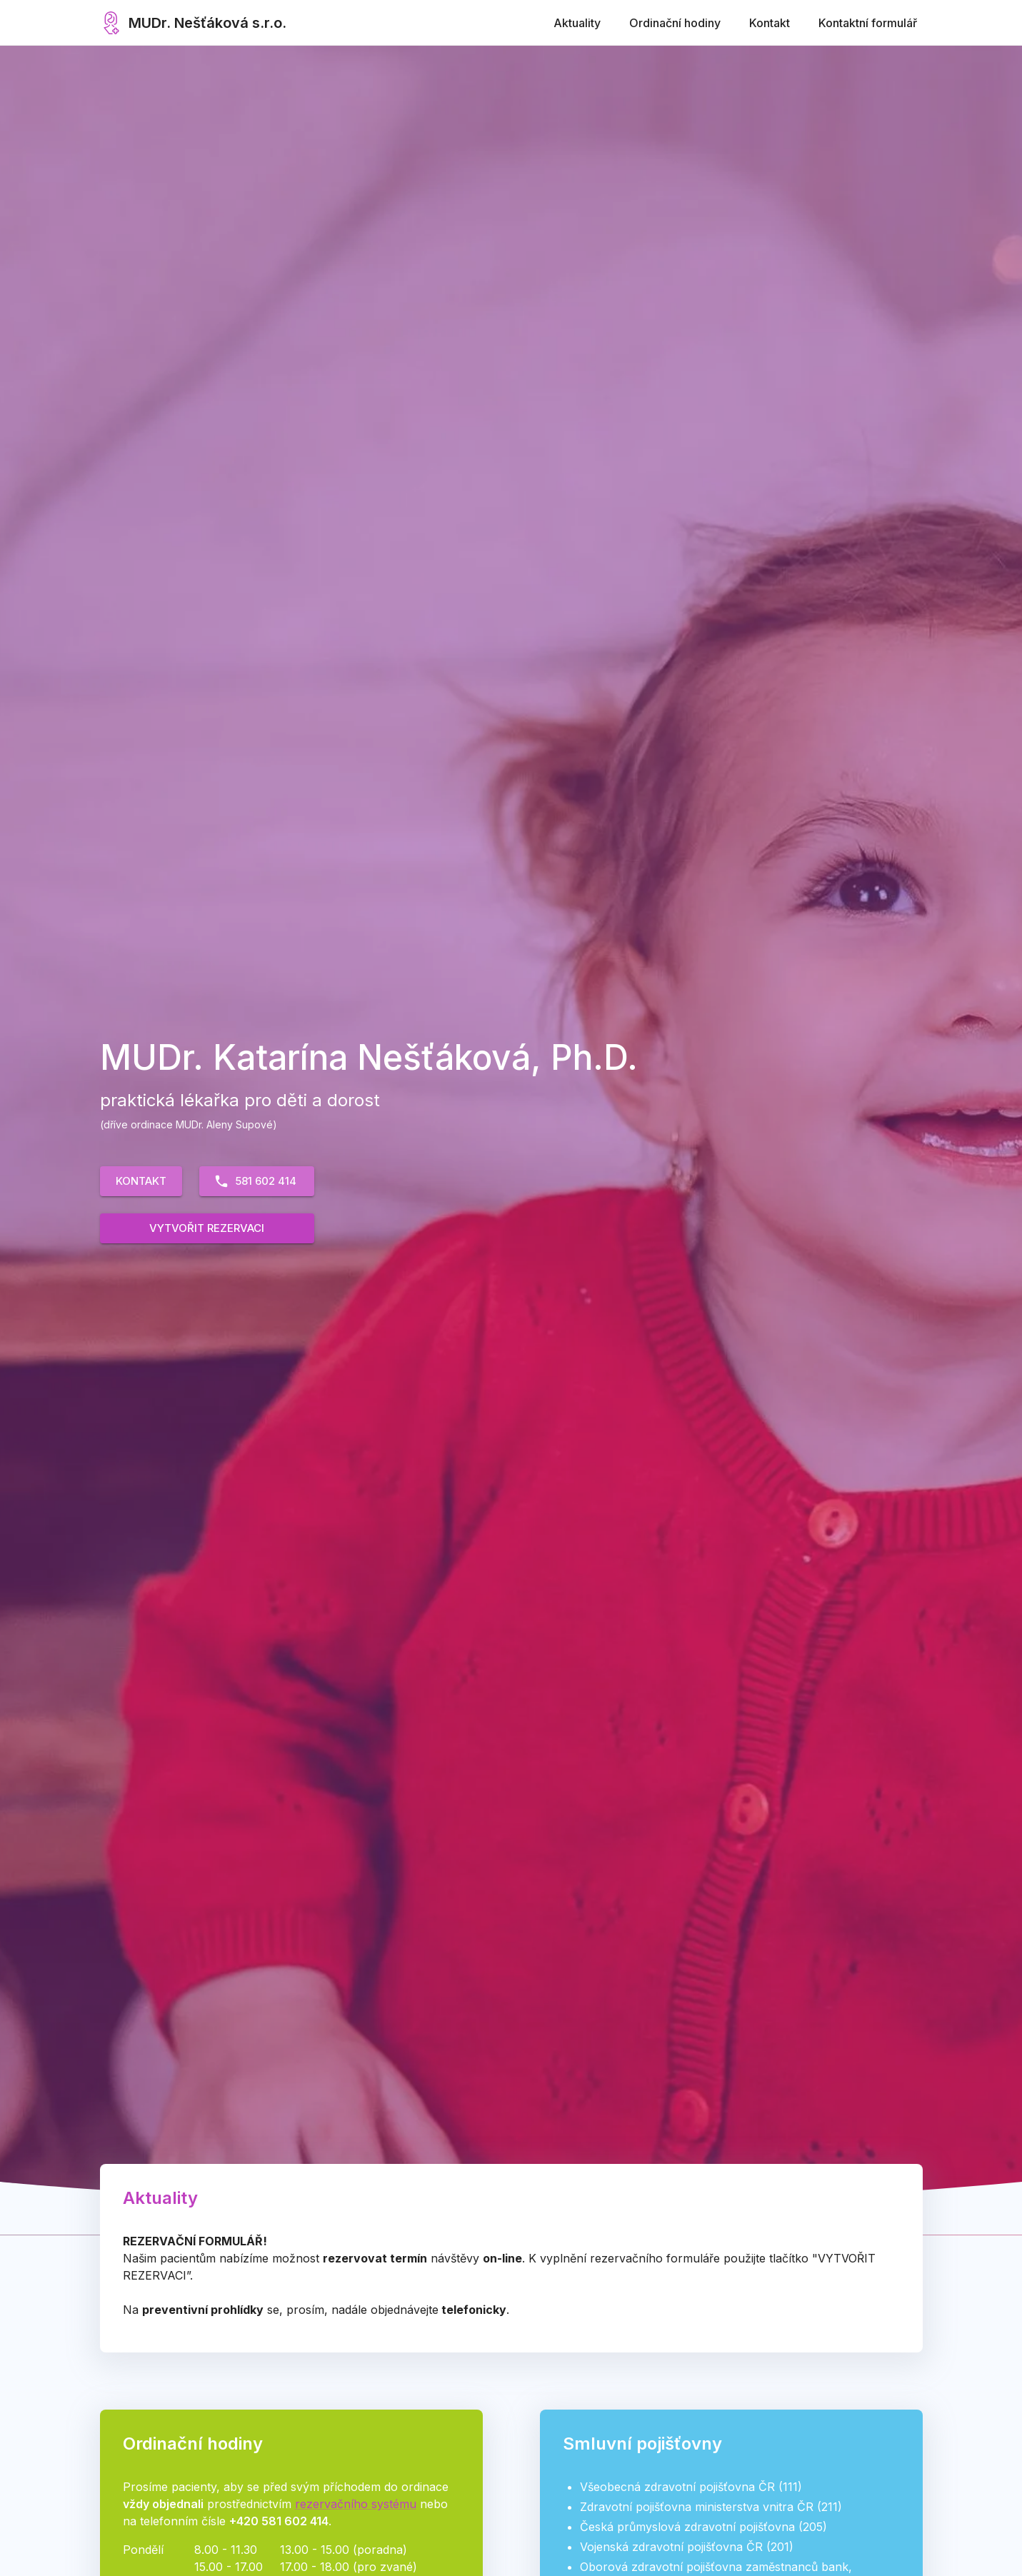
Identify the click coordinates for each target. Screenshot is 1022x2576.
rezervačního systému (355, 2504)
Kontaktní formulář (867, 23)
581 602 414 (255, 1181)
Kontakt (769, 23)
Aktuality (577, 23)
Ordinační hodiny (675, 23)
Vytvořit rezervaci (206, 1228)
